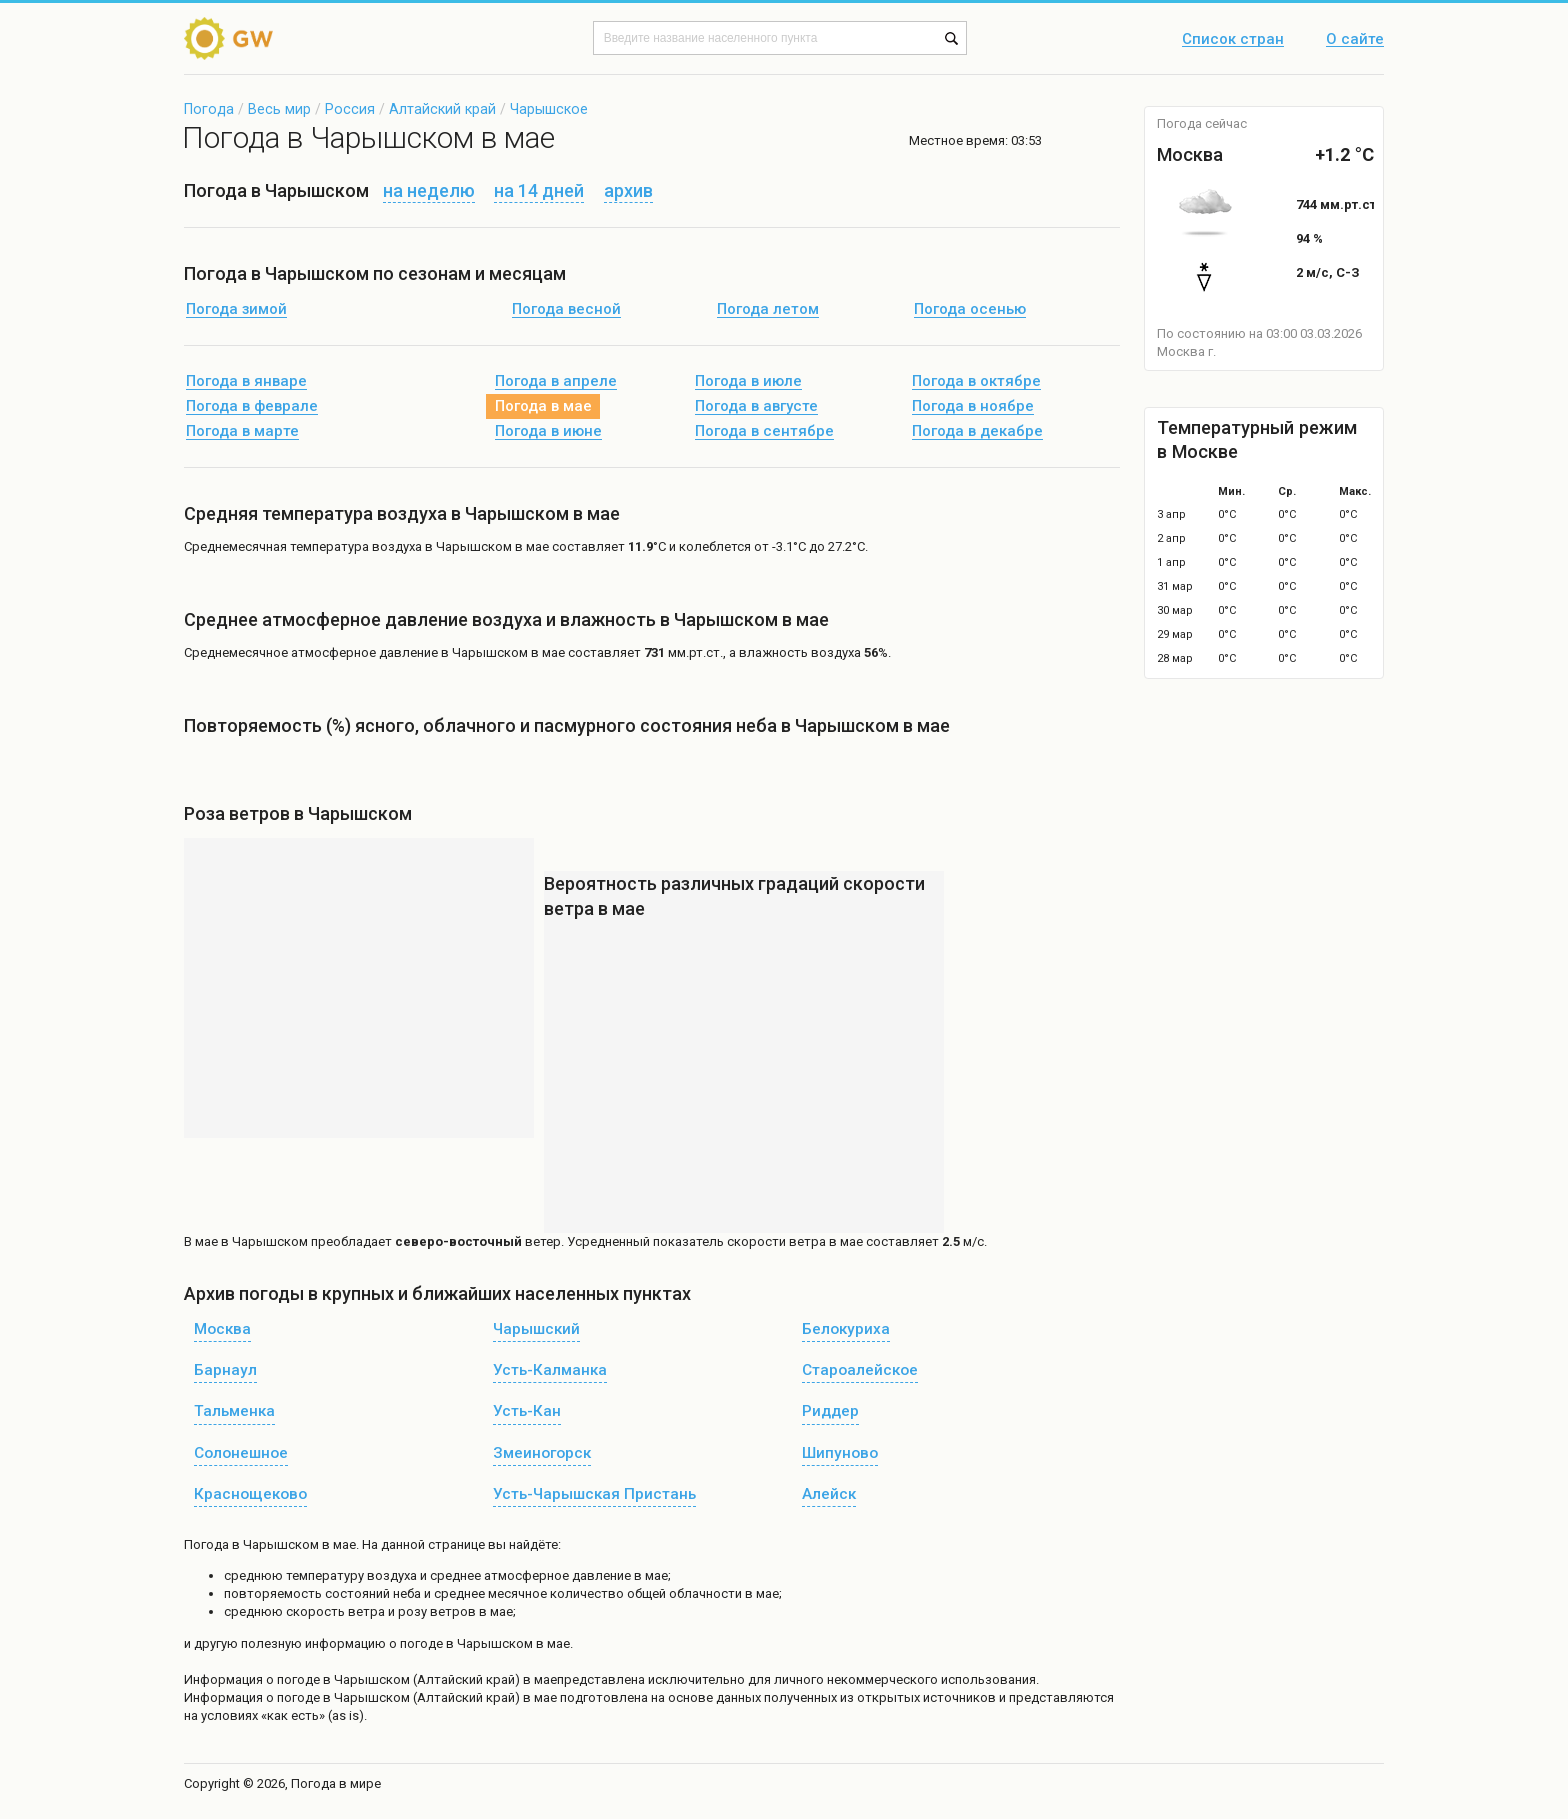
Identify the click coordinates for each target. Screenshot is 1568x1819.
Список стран (1233, 40)
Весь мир (279, 109)
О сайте (1355, 40)
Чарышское (549, 109)
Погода (209, 109)
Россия (350, 109)
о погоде (294, 1679)
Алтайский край (442, 109)
